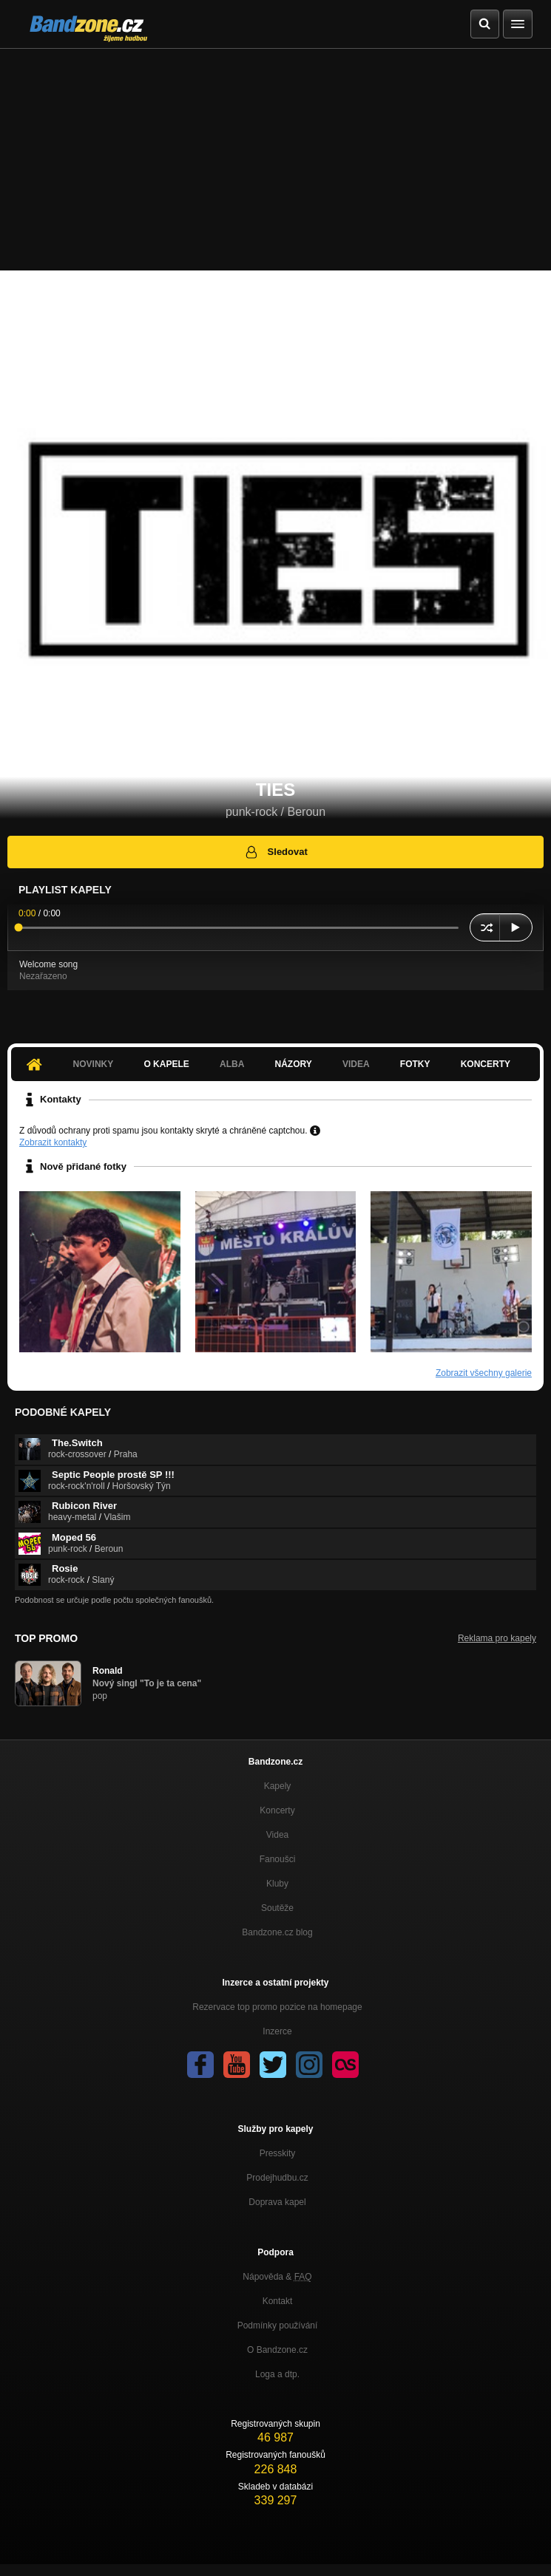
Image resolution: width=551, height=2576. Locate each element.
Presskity (278, 2153)
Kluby (277, 1883)
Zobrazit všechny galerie (484, 1373)
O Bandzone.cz (277, 2350)
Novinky (93, 1064)
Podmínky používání (277, 2325)
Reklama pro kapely (497, 1638)
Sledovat (275, 852)
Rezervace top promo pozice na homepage (277, 2007)
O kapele (166, 1064)
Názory (293, 1064)
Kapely (277, 1786)
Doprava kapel (277, 2202)
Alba (232, 1064)
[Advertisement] (275, 159)
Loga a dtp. (277, 2374)
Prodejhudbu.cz (277, 2178)
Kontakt (278, 2301)
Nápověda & (277, 2277)
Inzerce (277, 2031)
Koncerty (485, 1064)
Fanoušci (278, 1859)
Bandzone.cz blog (277, 1932)
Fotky (415, 1064)
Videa (356, 1064)
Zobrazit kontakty (53, 1142)
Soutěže (277, 1908)
